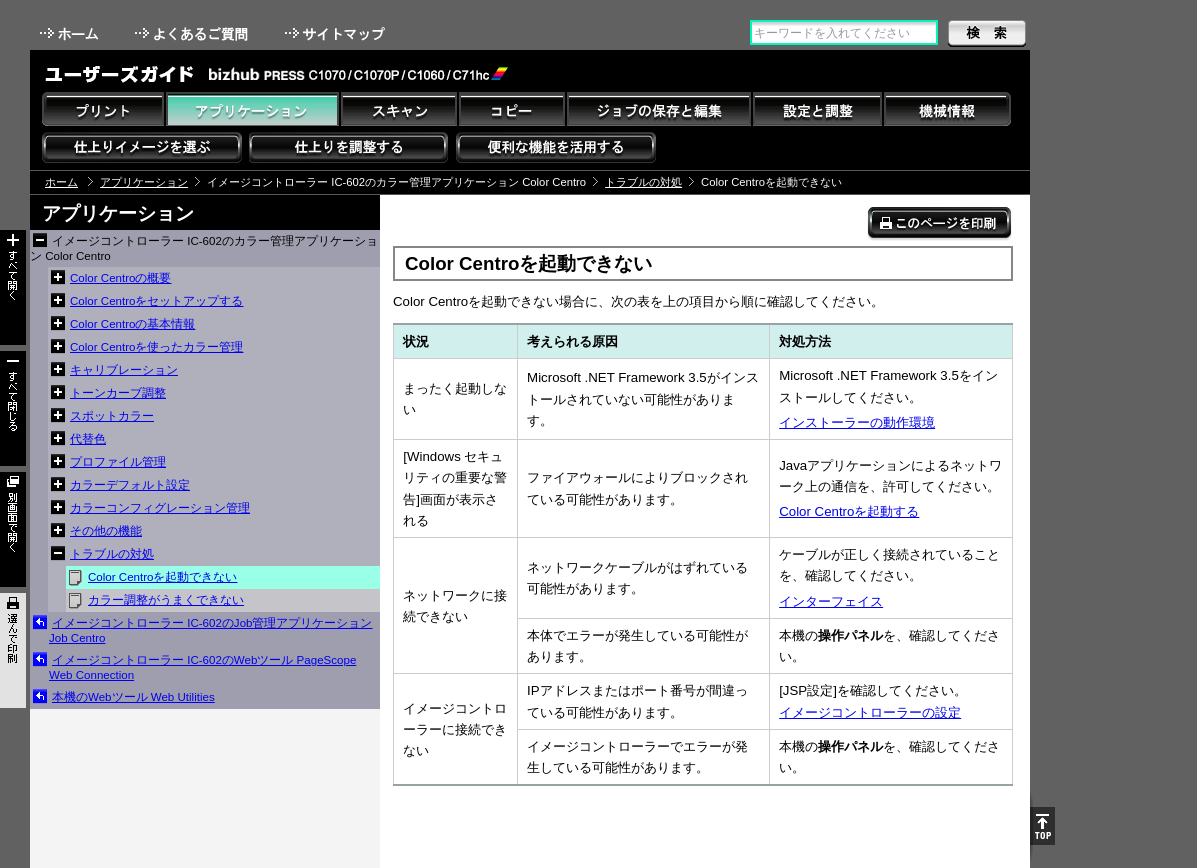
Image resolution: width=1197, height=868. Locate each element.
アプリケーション (144, 182)
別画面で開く (13, 529)
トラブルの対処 (643, 182)
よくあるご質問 (193, 33)
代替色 (88, 439)
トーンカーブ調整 (118, 393)
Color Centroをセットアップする (156, 301)
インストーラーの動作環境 (857, 422)
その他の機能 (106, 531)
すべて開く (13, 287)
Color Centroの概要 (120, 278)
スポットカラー (112, 416)
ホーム (71, 33)
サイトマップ (337, 33)
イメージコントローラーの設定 (870, 712)
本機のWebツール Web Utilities (133, 697)
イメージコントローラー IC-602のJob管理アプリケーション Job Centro (210, 630)
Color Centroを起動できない (162, 577)
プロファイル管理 (118, 462)
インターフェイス (831, 601)
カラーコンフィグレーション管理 (160, 508)
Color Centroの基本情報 (132, 324)
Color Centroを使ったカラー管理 (156, 347)
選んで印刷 (13, 650)
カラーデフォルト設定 (130, 485)
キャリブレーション (124, 370)
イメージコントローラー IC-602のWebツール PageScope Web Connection (202, 667)
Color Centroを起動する (849, 511)
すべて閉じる (13, 408)
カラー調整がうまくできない (166, 600)
